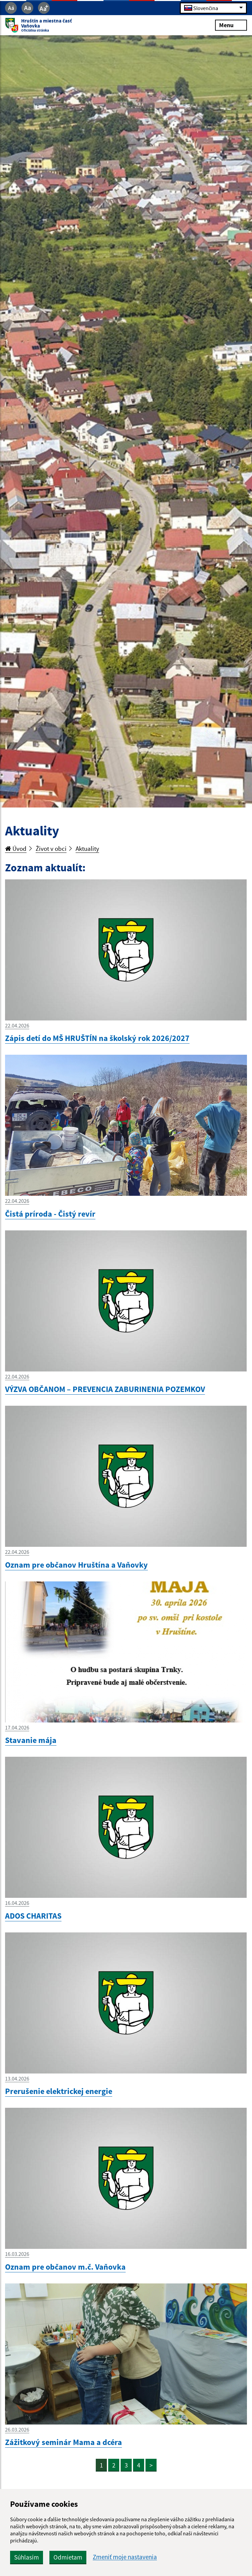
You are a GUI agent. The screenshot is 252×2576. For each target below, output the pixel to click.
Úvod (16, 848)
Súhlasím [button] (26, 2557)
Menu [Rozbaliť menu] (231, 25)
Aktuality (87, 848)
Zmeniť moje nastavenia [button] (125, 2557)
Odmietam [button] (67, 2557)
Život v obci (51, 848)
